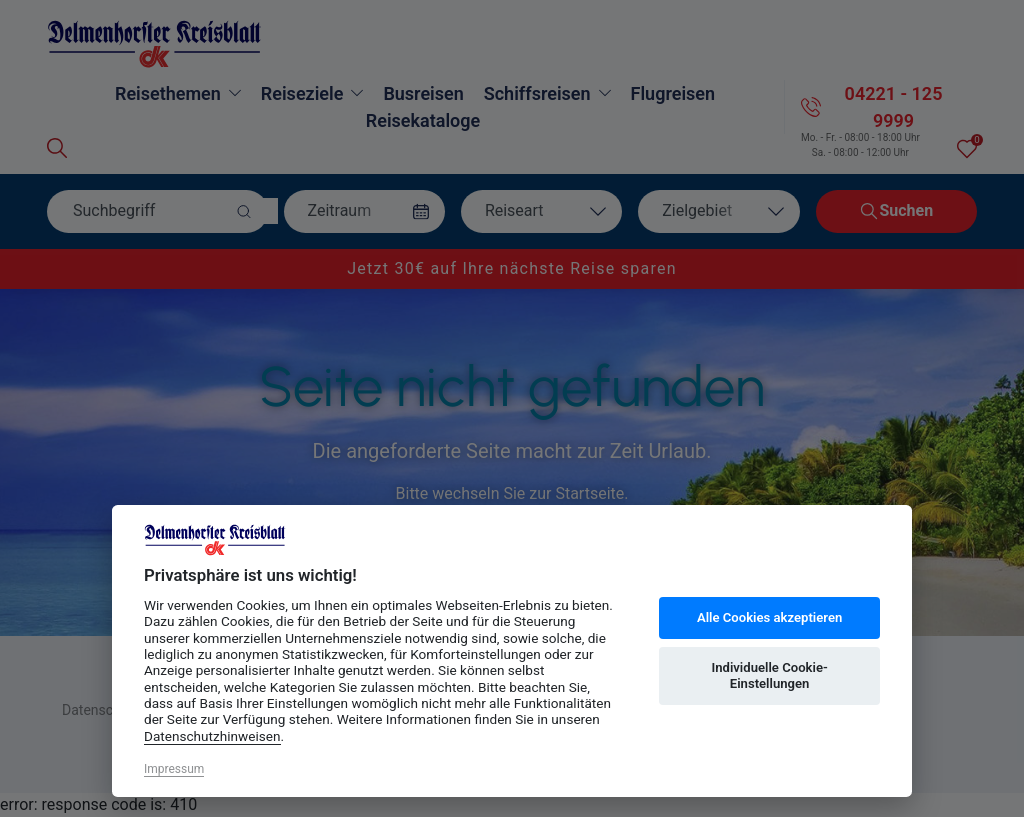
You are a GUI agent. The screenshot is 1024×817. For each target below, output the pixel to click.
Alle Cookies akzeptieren (769, 617)
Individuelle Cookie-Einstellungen (769, 675)
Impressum (174, 769)
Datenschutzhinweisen (212, 736)
